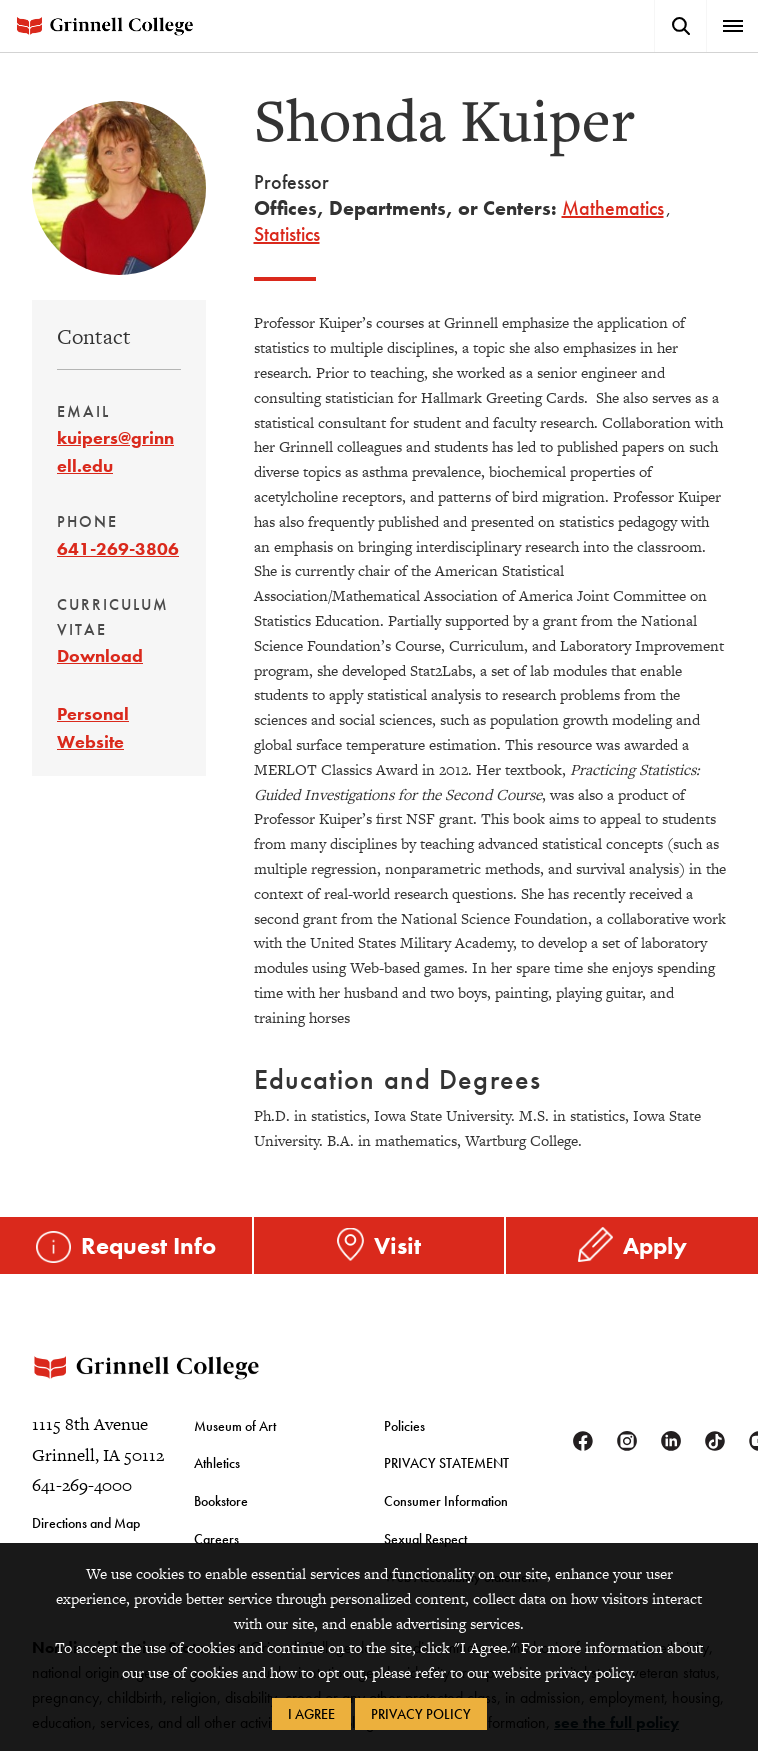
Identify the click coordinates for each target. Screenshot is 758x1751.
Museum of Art (235, 1424)
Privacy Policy (421, 1714)
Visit (397, 1244)
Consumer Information (446, 1500)
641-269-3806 (118, 548)
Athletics (217, 1462)
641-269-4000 (82, 1484)
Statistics (287, 234)
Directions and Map (86, 1521)
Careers (216, 1537)
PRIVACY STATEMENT (446, 1462)
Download (100, 655)
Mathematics (613, 208)
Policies (404, 1424)
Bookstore (221, 1500)
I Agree (311, 1714)
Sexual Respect (425, 1537)
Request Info (148, 1244)
